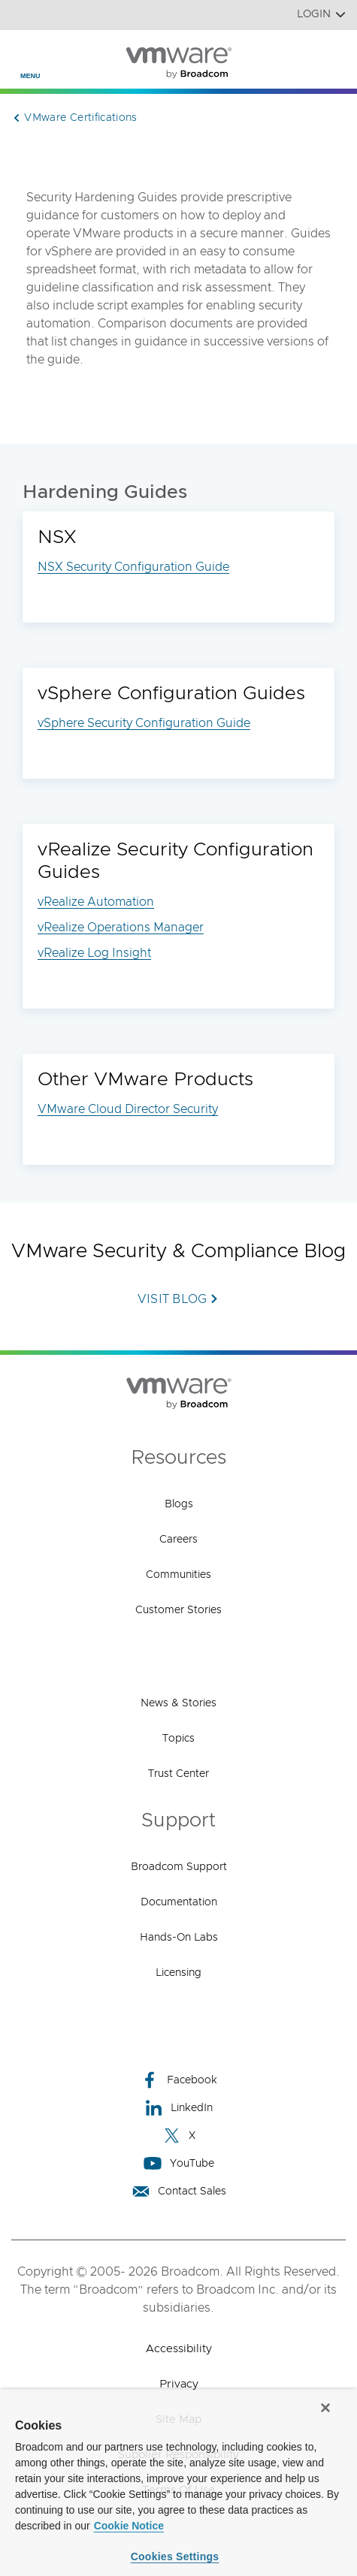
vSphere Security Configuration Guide (144, 723)
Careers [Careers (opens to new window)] (178, 1539)
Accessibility (179, 2348)
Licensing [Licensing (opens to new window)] (178, 1973)
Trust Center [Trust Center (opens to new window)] (178, 1774)
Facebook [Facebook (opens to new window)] (179, 2080)
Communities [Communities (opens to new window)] (178, 1575)
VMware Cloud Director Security (128, 1109)
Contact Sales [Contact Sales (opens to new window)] (179, 2191)
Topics (178, 1738)
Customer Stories (178, 1610)
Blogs (179, 1504)
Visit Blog (172, 1299)
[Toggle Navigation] (23, 53)
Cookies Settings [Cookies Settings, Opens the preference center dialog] (175, 2556)
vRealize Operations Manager (121, 928)
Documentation (179, 1902)
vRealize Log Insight (94, 953)
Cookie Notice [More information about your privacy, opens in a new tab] (129, 2526)
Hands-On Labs (179, 1937)
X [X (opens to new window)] (178, 2135)
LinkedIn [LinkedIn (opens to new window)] (178, 2107)
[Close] (325, 2407)
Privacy (178, 2384)
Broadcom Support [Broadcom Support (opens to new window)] (179, 1867)
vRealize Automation (96, 902)
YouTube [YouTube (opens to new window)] (179, 2163)
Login (321, 14)
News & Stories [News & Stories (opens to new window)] (178, 1703)
